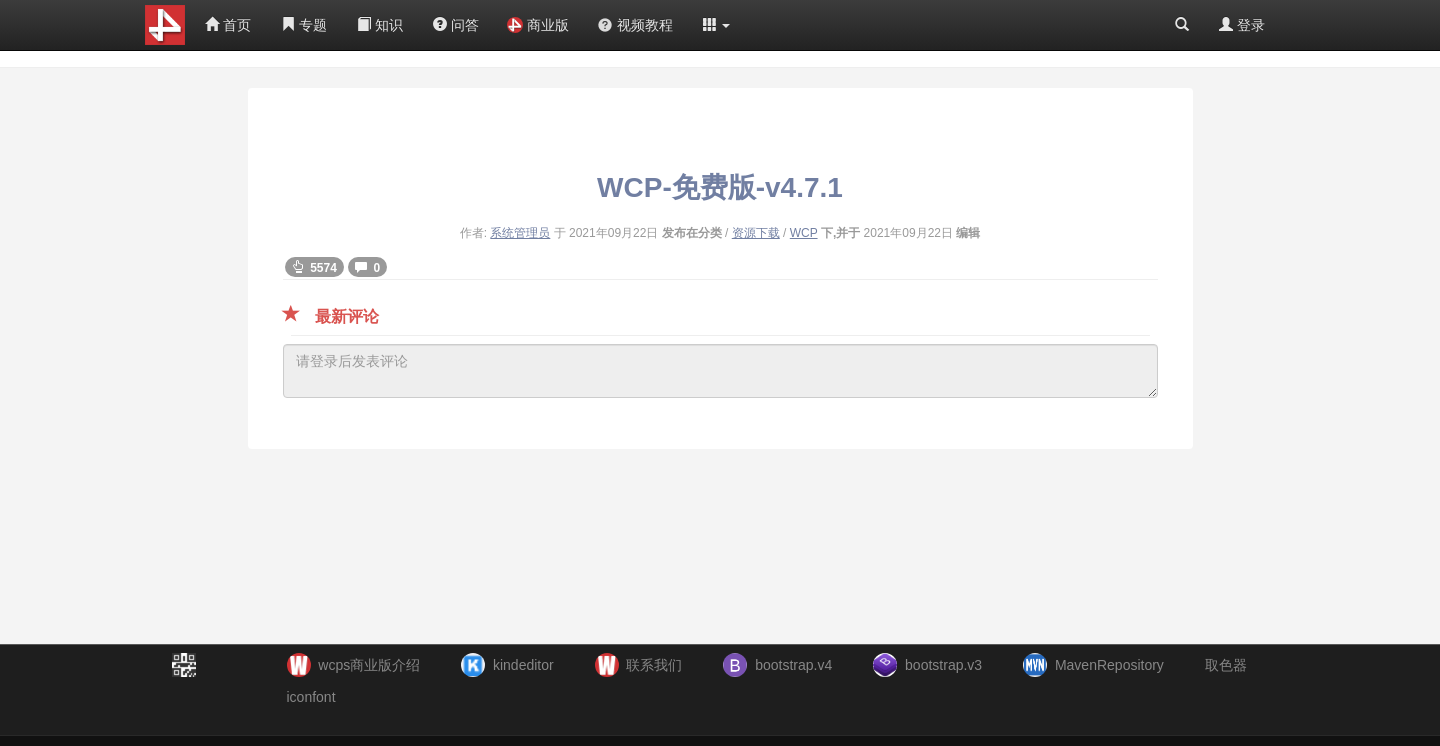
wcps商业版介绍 (369, 665)
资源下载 (756, 233)
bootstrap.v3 (943, 665)
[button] (717, 25)
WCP (804, 233)
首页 (228, 25)
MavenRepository (1109, 665)
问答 (456, 25)
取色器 (1226, 665)
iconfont (311, 697)
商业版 (538, 25)
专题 (304, 25)
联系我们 (654, 665)
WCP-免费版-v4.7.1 (720, 187)
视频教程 (635, 25)
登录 (1242, 25)
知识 (380, 25)
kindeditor (523, 665)
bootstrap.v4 (793, 665)
